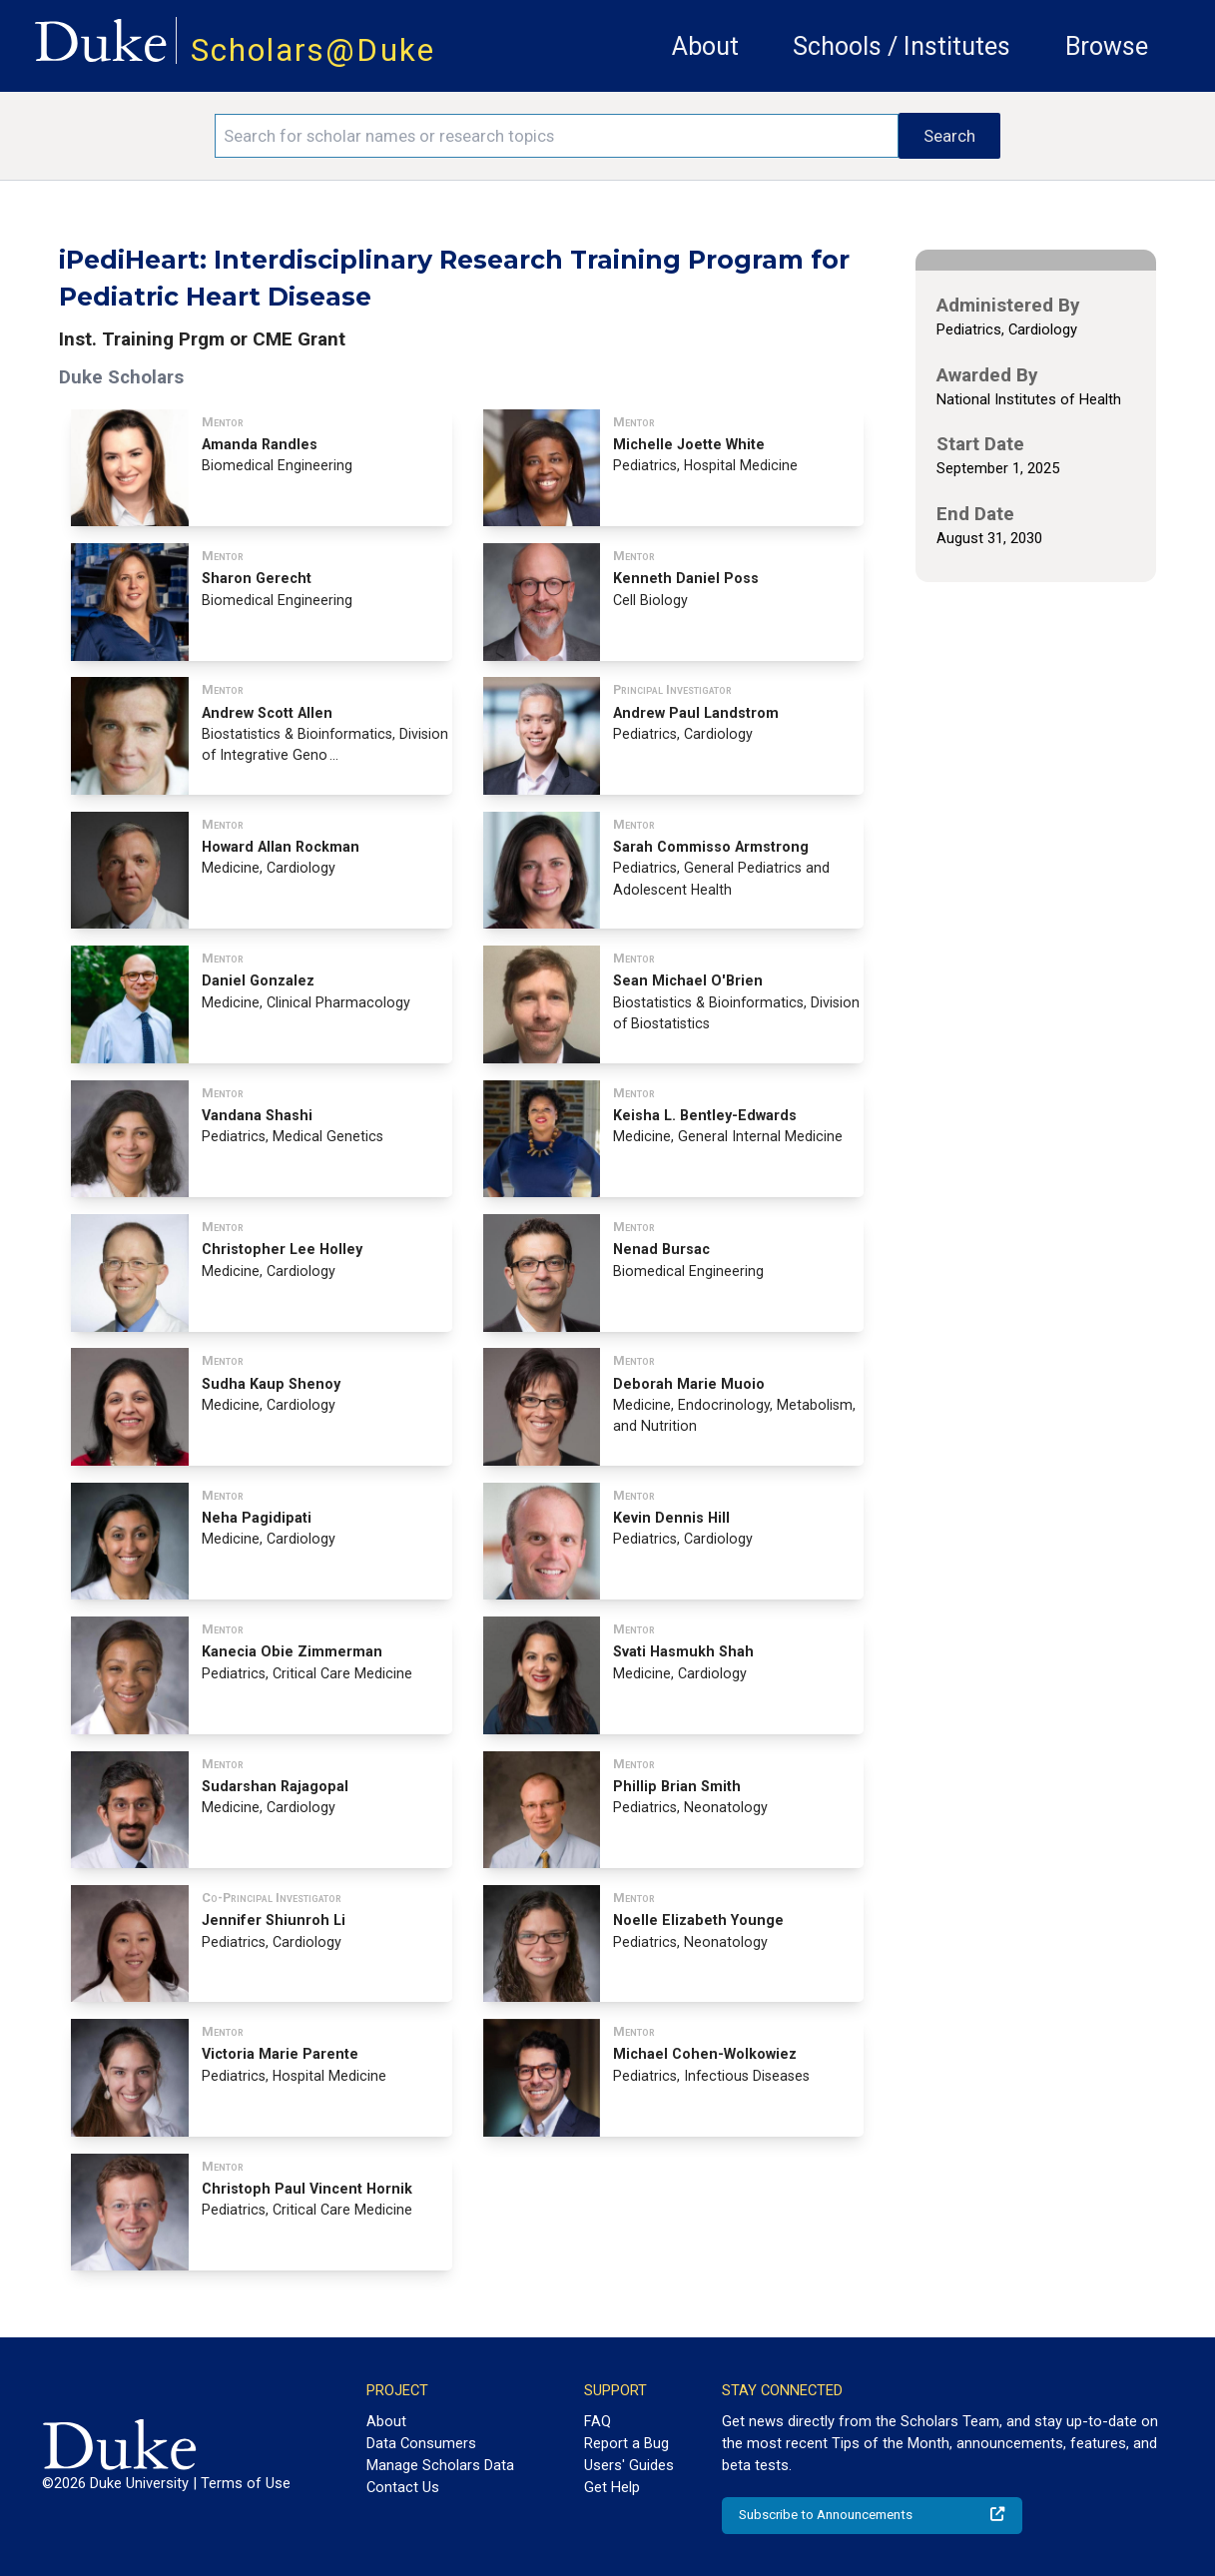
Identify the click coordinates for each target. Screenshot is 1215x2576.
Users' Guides (629, 2465)
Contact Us (402, 2487)
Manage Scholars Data (440, 2465)
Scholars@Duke (313, 50)
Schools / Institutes (901, 46)
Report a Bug (626, 2443)
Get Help (612, 2487)
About (705, 46)
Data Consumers (421, 2443)
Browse (1106, 46)
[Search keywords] (557, 136)
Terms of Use (246, 2483)
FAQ (597, 2421)
